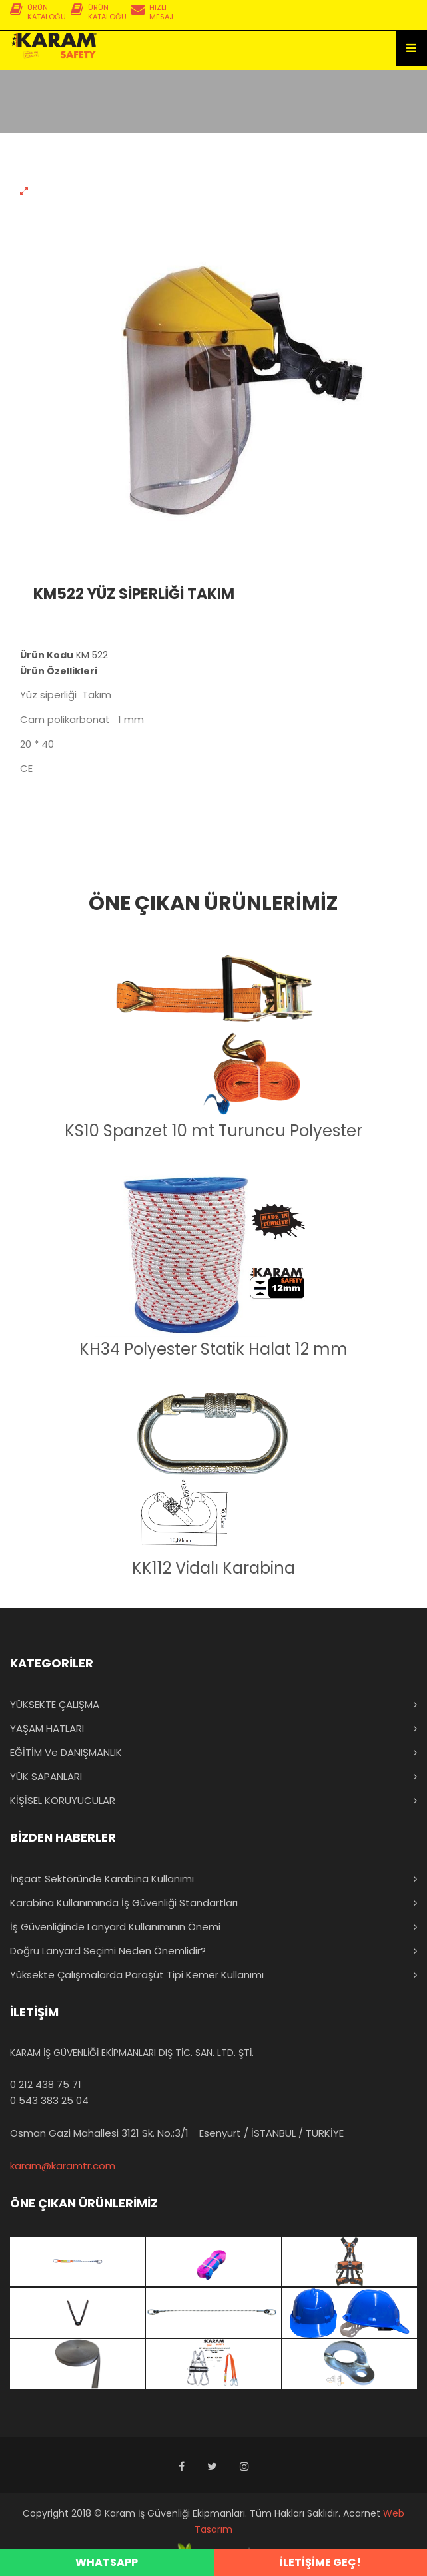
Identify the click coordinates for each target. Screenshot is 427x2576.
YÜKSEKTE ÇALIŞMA (54, 1704)
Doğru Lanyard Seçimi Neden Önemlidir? (108, 1951)
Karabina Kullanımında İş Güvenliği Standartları (124, 1903)
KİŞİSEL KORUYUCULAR (62, 1800)
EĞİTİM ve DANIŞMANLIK (66, 1752)
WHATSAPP (106, 2562)
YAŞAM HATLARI (47, 1728)
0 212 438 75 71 (45, 2084)
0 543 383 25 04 (49, 2100)
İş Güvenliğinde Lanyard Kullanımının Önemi (115, 1927)
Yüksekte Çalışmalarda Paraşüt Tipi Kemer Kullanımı (137, 1975)
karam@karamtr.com (62, 2166)
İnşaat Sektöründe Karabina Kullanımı (102, 1879)
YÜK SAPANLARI (46, 1776)
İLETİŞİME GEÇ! (320, 2562)
